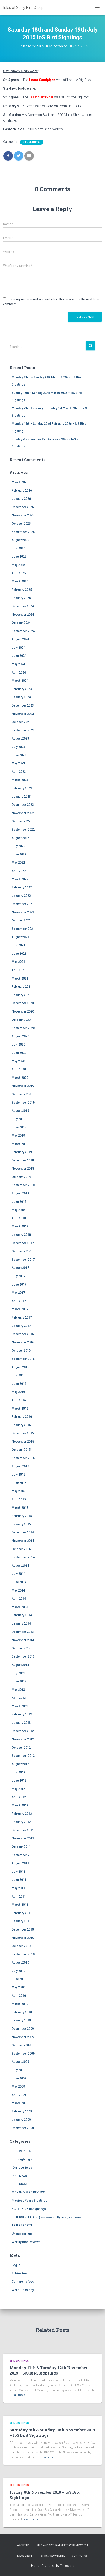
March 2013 (20, 1706)
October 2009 (21, 2045)
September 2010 (23, 1954)
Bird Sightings (31, 142)
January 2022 (21, 895)
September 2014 (23, 1557)
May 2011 (18, 1888)
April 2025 (19, 573)
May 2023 (18, 763)
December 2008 (23, 2128)
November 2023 (23, 714)
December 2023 (23, 705)
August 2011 (20, 1863)
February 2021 (22, 986)
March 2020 (20, 1077)
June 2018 (19, 1201)
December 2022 (23, 804)
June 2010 (19, 1979)
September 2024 (23, 631)
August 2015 (20, 1466)
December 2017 (23, 1243)
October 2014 (21, 1549)
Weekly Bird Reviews (26, 2242)
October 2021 (21, 920)
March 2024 (20, 680)
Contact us (80, 2555)
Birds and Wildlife (53, 2555)
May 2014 (18, 1590)
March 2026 (20, 482)
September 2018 (23, 1185)
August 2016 (20, 1367)
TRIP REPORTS (22, 2225)
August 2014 (20, 1565)
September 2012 (23, 1755)
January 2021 (21, 995)
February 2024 (22, 689)
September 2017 (23, 1259)
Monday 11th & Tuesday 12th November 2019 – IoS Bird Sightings (49, 2370)
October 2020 (21, 1020)
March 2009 (20, 2103)
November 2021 (23, 912)
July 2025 (18, 548)
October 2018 (21, 1177)
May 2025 (18, 565)
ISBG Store (19, 2184)
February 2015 (22, 1516)
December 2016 (23, 1334)
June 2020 (19, 1053)
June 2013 (19, 1681)
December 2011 (23, 1830)
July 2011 (18, 1871)
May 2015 (18, 1491)
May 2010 (18, 1987)
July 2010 (18, 1971)
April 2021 (19, 970)
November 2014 (23, 1540)
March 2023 (20, 780)
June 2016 (19, 1383)
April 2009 (19, 2095)
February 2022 (22, 887)
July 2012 (18, 1772)
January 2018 (21, 1234)
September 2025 (23, 532)
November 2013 (23, 1640)
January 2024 (21, 697)
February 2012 (22, 1813)
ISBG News (19, 2176)
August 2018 (20, 1193)
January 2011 (21, 1921)
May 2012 (18, 1789)
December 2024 (23, 606)
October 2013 (21, 1648)
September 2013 (23, 1656)
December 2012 (23, 1731)
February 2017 (22, 1317)
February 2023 (22, 788)
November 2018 (23, 1168)
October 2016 (21, 1350)
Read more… (19, 2395)
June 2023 (19, 755)
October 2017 (21, 1251)
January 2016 (21, 1425)
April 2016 (19, 1400)
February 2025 (22, 589)
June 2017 (19, 1284)
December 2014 (23, 1532)
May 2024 (18, 664)
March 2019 (20, 1144)
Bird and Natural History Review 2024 (62, 2545)
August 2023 (20, 738)
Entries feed (20, 2273)
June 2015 (19, 1483)
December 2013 (23, 1632)
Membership (25, 2555)
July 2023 (18, 747)
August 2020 (20, 1036)
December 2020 (23, 1003)
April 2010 (19, 1995)
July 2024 (18, 647)
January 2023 (21, 796)
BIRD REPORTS (22, 2151)
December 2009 (23, 2028)
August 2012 (20, 1764)
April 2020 (19, 1069)
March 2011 (20, 1904)
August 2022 (20, 838)
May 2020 (18, 1061)
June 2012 (19, 1780)
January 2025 (21, 598)
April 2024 (19, 672)
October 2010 (21, 1946)
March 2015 (20, 1507)
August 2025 (20, 540)
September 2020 (23, 1028)
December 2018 (23, 1160)
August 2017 (20, 1267)
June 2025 (19, 556)
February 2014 (22, 1615)
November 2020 (23, 1011)
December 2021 (23, 904)
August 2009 (20, 2061)
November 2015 (23, 1441)
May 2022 (18, 862)
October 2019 (21, 1094)
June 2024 (19, 655)
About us (23, 2545)
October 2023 (21, 722)
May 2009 (18, 2086)
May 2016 (18, 1392)
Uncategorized (22, 2233)
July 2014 (18, 1573)
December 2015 (23, 1433)
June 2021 (19, 953)
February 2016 (22, 1416)
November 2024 (23, 614)
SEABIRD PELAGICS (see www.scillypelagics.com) (46, 2217)
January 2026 (21, 498)
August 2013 (20, 1665)
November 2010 (23, 1938)
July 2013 (18, 1673)
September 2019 (23, 1102)
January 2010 (21, 2020)
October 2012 (21, 1747)
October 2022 (21, 821)
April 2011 (19, 1896)
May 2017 (18, 1292)
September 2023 (23, 730)
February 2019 (22, 1152)
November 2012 (23, 1739)
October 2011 (21, 1846)
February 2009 (22, 2111)
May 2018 (18, 1210)
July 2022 (18, 846)
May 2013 (18, 1689)
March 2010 (20, 2004)
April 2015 (19, 1499)
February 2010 (22, 2012)
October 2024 (21, 622)
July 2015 (18, 1474)
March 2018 (20, 1226)
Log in (16, 2265)
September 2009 (23, 2053)
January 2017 (21, 1326)
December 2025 (23, 507)
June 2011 (19, 1879)
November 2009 (23, 2037)
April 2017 (19, 1301)
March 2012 (20, 1805)
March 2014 (20, 1607)
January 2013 (21, 1722)
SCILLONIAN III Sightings (29, 2209)
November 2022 (23, 813)
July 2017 (18, 1276)
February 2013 (22, 1714)
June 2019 (19, 1127)
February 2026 (22, 490)
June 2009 (19, 2078)
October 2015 (21, 1449)
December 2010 (23, 1929)
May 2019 (18, 1135)
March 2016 (20, 1408)
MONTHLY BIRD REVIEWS (29, 2192)
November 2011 (23, 1838)
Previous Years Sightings (29, 2200)
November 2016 (23, 1342)
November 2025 (23, 515)
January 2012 (21, 1822)
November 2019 (23, 1086)
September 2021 (23, 928)
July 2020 (18, 1044)
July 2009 (18, 2070)
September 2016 (23, 1359)
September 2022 (23, 829)
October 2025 (21, 523)
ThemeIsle (67, 2565)
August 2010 (20, 1962)
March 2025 (20, 581)
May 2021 (18, 961)
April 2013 (19, 1698)
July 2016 (18, 1375)
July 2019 (18, 1119)
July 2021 (18, 945)
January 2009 (21, 2119)
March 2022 (20, 879)
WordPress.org (23, 2290)
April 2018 (19, 1218)
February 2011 (22, 1913)
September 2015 (23, 1458)
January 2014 (21, 1623)
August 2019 (20, 1110)
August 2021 (20, 937)
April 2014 (19, 1598)
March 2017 (20, 1309)
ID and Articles (22, 2167)
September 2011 (23, 1855)
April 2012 (19, 1797)
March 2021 (20, 978)
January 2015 (21, 1524)
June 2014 (19, 1582)
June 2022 (19, 854)
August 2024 (20, 639)
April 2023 (19, 771)
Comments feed (23, 2281)
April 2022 (19, 871)
